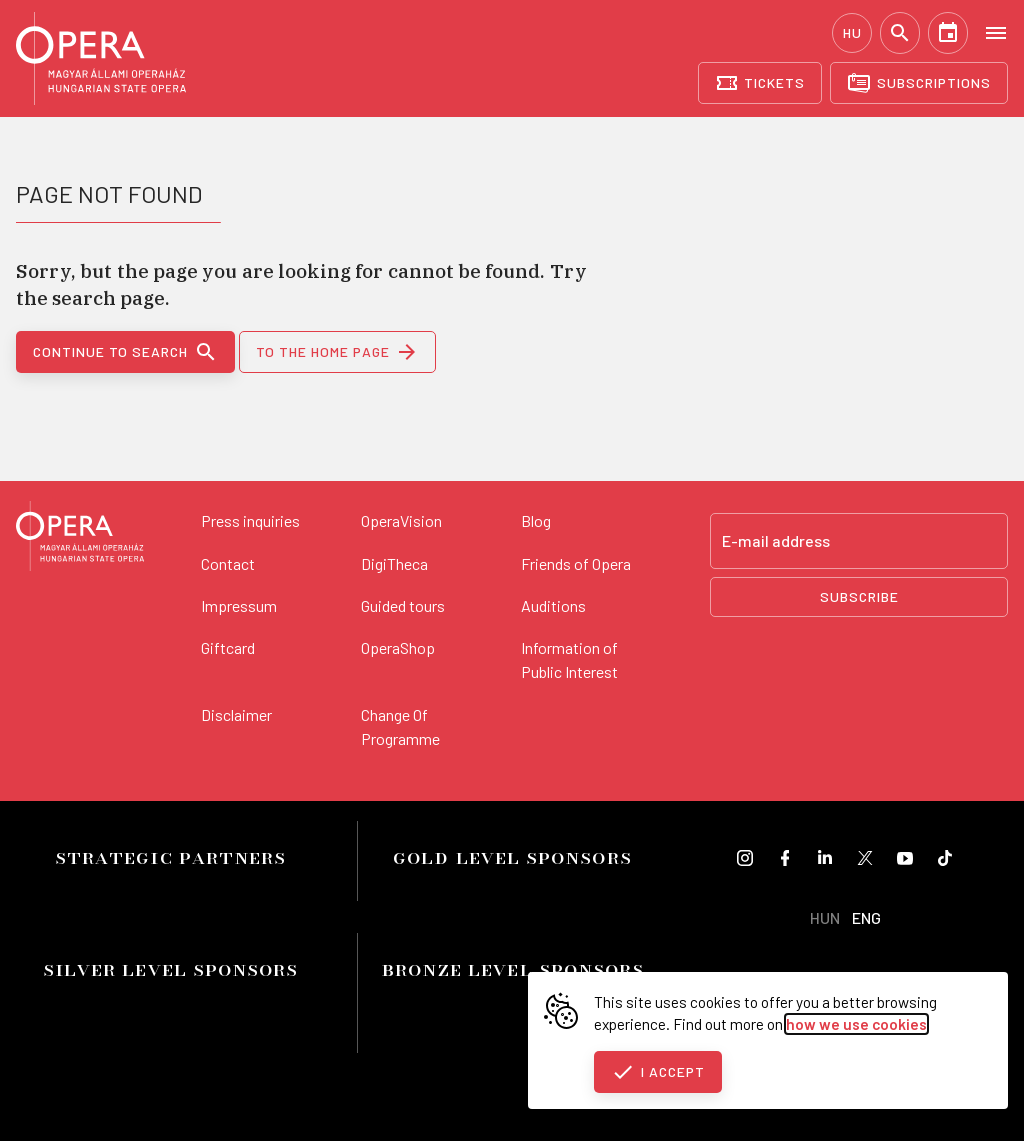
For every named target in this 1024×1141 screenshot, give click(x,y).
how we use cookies (856, 1024)
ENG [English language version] (866, 917)
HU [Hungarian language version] (852, 32)
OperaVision (401, 520)
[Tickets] (760, 83)
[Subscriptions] (919, 83)
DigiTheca (394, 563)
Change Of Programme (400, 726)
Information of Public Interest (569, 659)
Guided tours (403, 605)
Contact (228, 563)
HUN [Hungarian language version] (825, 917)
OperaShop (398, 647)
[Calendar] (948, 33)
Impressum (239, 605)
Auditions (553, 605)
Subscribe (859, 596)
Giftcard (228, 647)
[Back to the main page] (80, 539)
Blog (536, 520)
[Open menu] (996, 32)
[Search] (900, 33)
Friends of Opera (576, 563)
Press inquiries (250, 520)
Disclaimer (236, 714)
